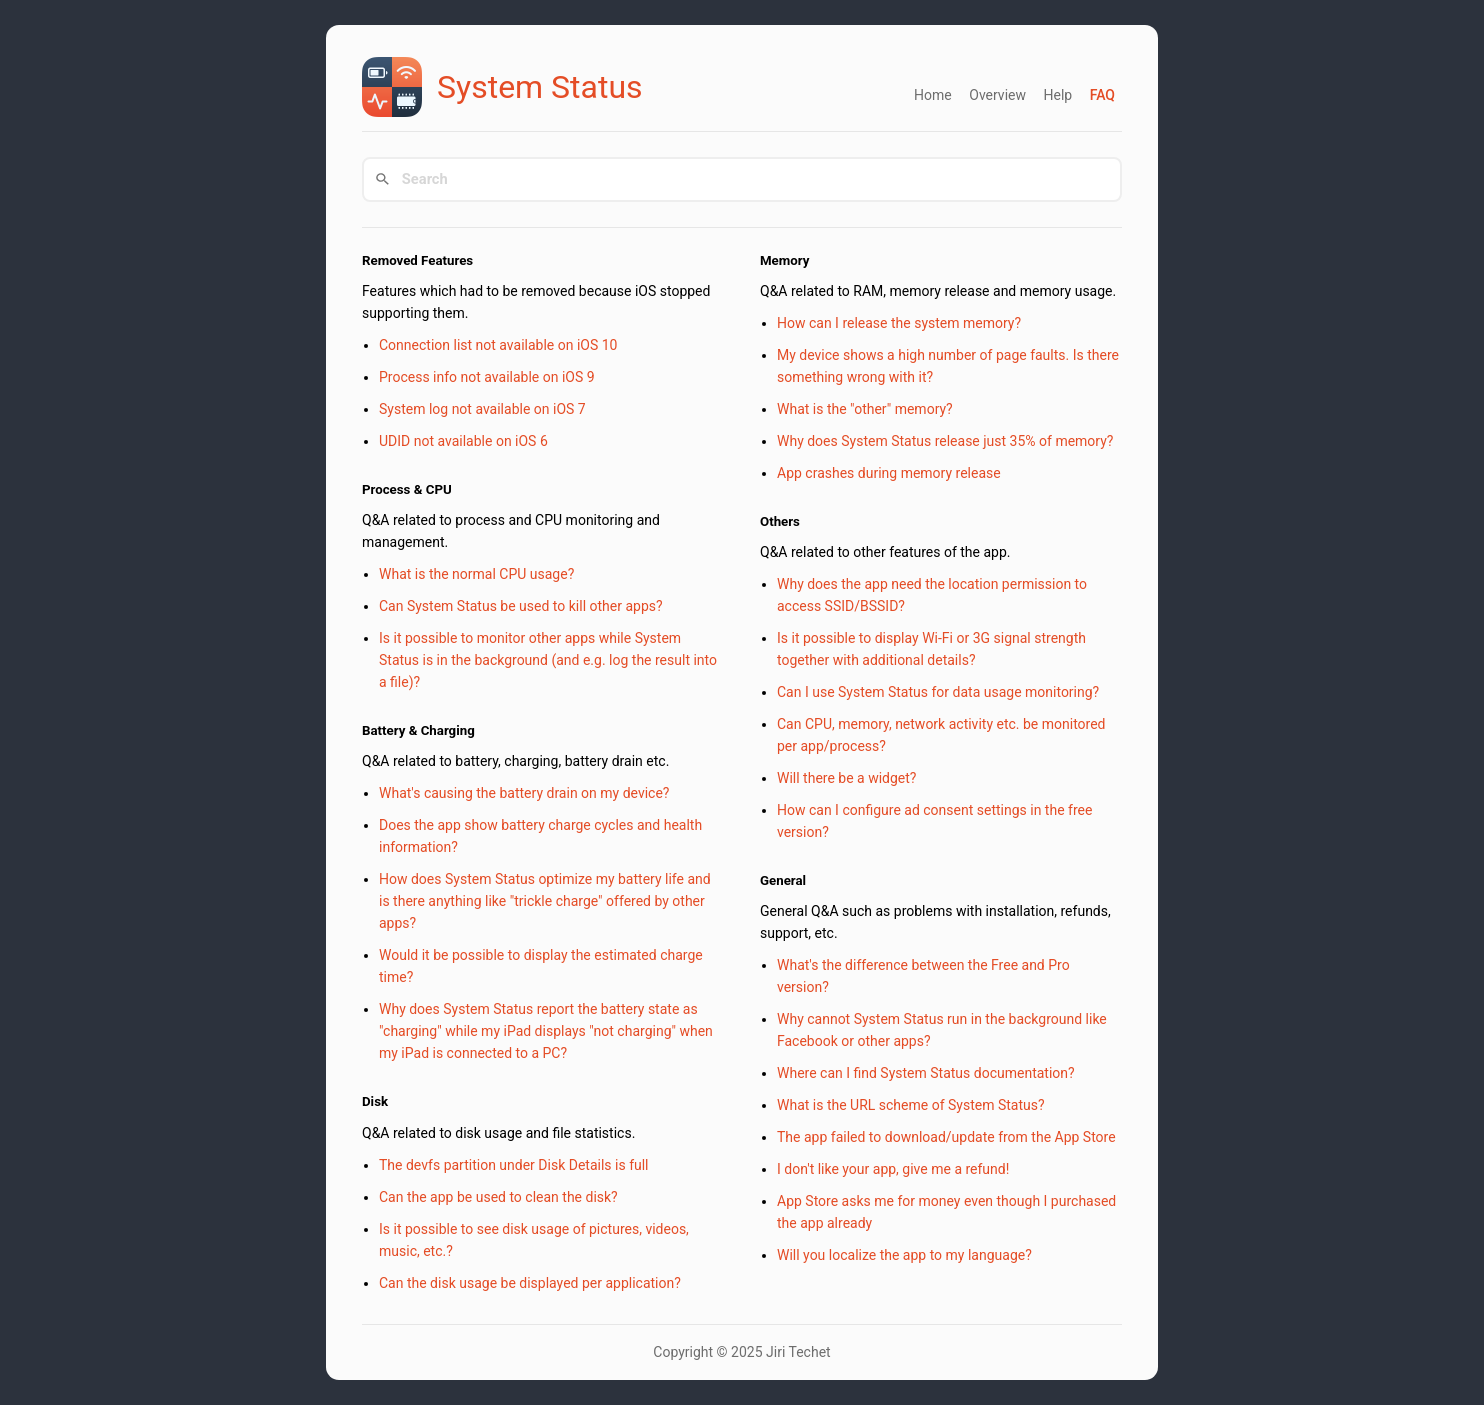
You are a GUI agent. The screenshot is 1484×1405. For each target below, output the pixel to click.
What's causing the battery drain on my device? (524, 793)
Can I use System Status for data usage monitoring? (938, 692)
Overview (997, 95)
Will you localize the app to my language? (904, 1255)
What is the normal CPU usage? (476, 574)
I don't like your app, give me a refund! (893, 1169)
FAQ (1102, 95)
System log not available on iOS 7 (482, 409)
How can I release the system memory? (899, 323)
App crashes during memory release (889, 473)
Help (1057, 95)
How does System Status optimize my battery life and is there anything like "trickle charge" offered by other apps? (545, 901)
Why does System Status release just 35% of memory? (945, 441)
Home (933, 95)
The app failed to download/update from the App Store (946, 1137)
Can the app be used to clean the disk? (498, 1197)
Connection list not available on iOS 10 (498, 345)
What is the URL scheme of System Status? (911, 1105)
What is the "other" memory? (865, 409)
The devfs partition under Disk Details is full (514, 1165)
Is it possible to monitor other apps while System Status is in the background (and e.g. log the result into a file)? (548, 660)
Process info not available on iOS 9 (487, 377)
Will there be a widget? (846, 778)
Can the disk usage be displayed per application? (530, 1283)
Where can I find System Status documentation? (926, 1073)
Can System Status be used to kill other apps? (521, 606)
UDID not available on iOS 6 (463, 441)
